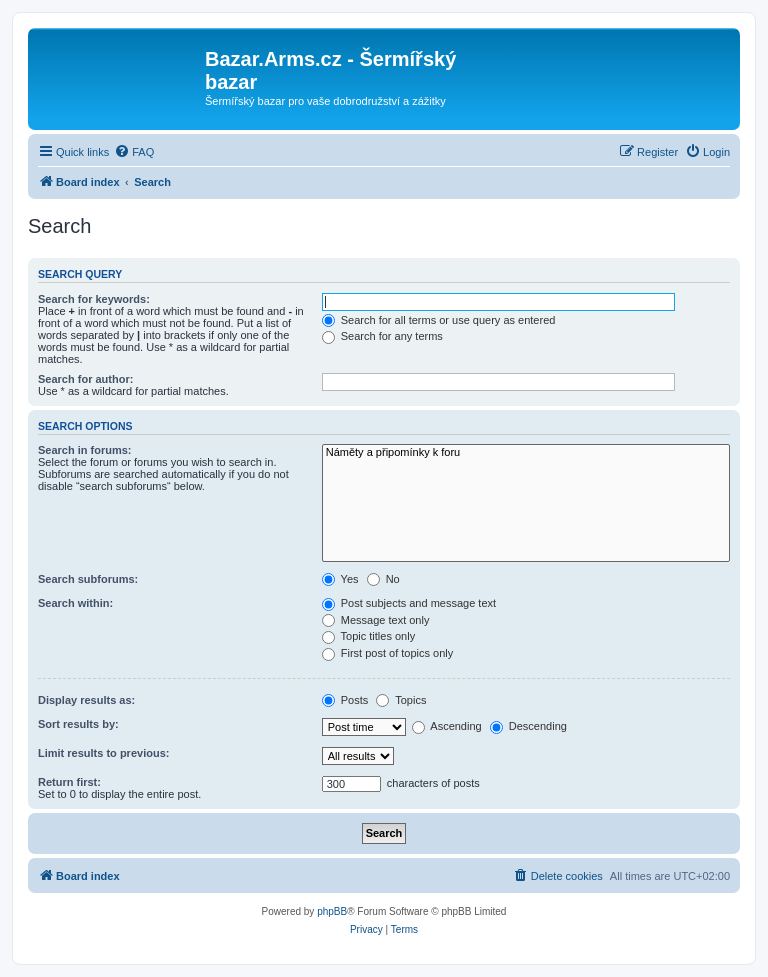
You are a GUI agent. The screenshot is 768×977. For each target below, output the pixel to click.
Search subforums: (88, 579)
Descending (528, 726)
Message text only (376, 620)
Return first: (69, 782)
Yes (340, 579)
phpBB (332, 911)
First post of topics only (388, 653)
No (383, 579)
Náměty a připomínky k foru (526, 453)
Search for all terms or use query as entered (439, 320)
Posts (345, 700)
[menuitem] (134, 152)
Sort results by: (78, 724)
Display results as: (86, 700)
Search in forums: (85, 450)
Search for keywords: (94, 299)
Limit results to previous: (103, 753)
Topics (401, 700)
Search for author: (85, 379)
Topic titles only (368, 636)
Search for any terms (382, 336)
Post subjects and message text (409, 603)
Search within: (75, 603)
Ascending (447, 726)
